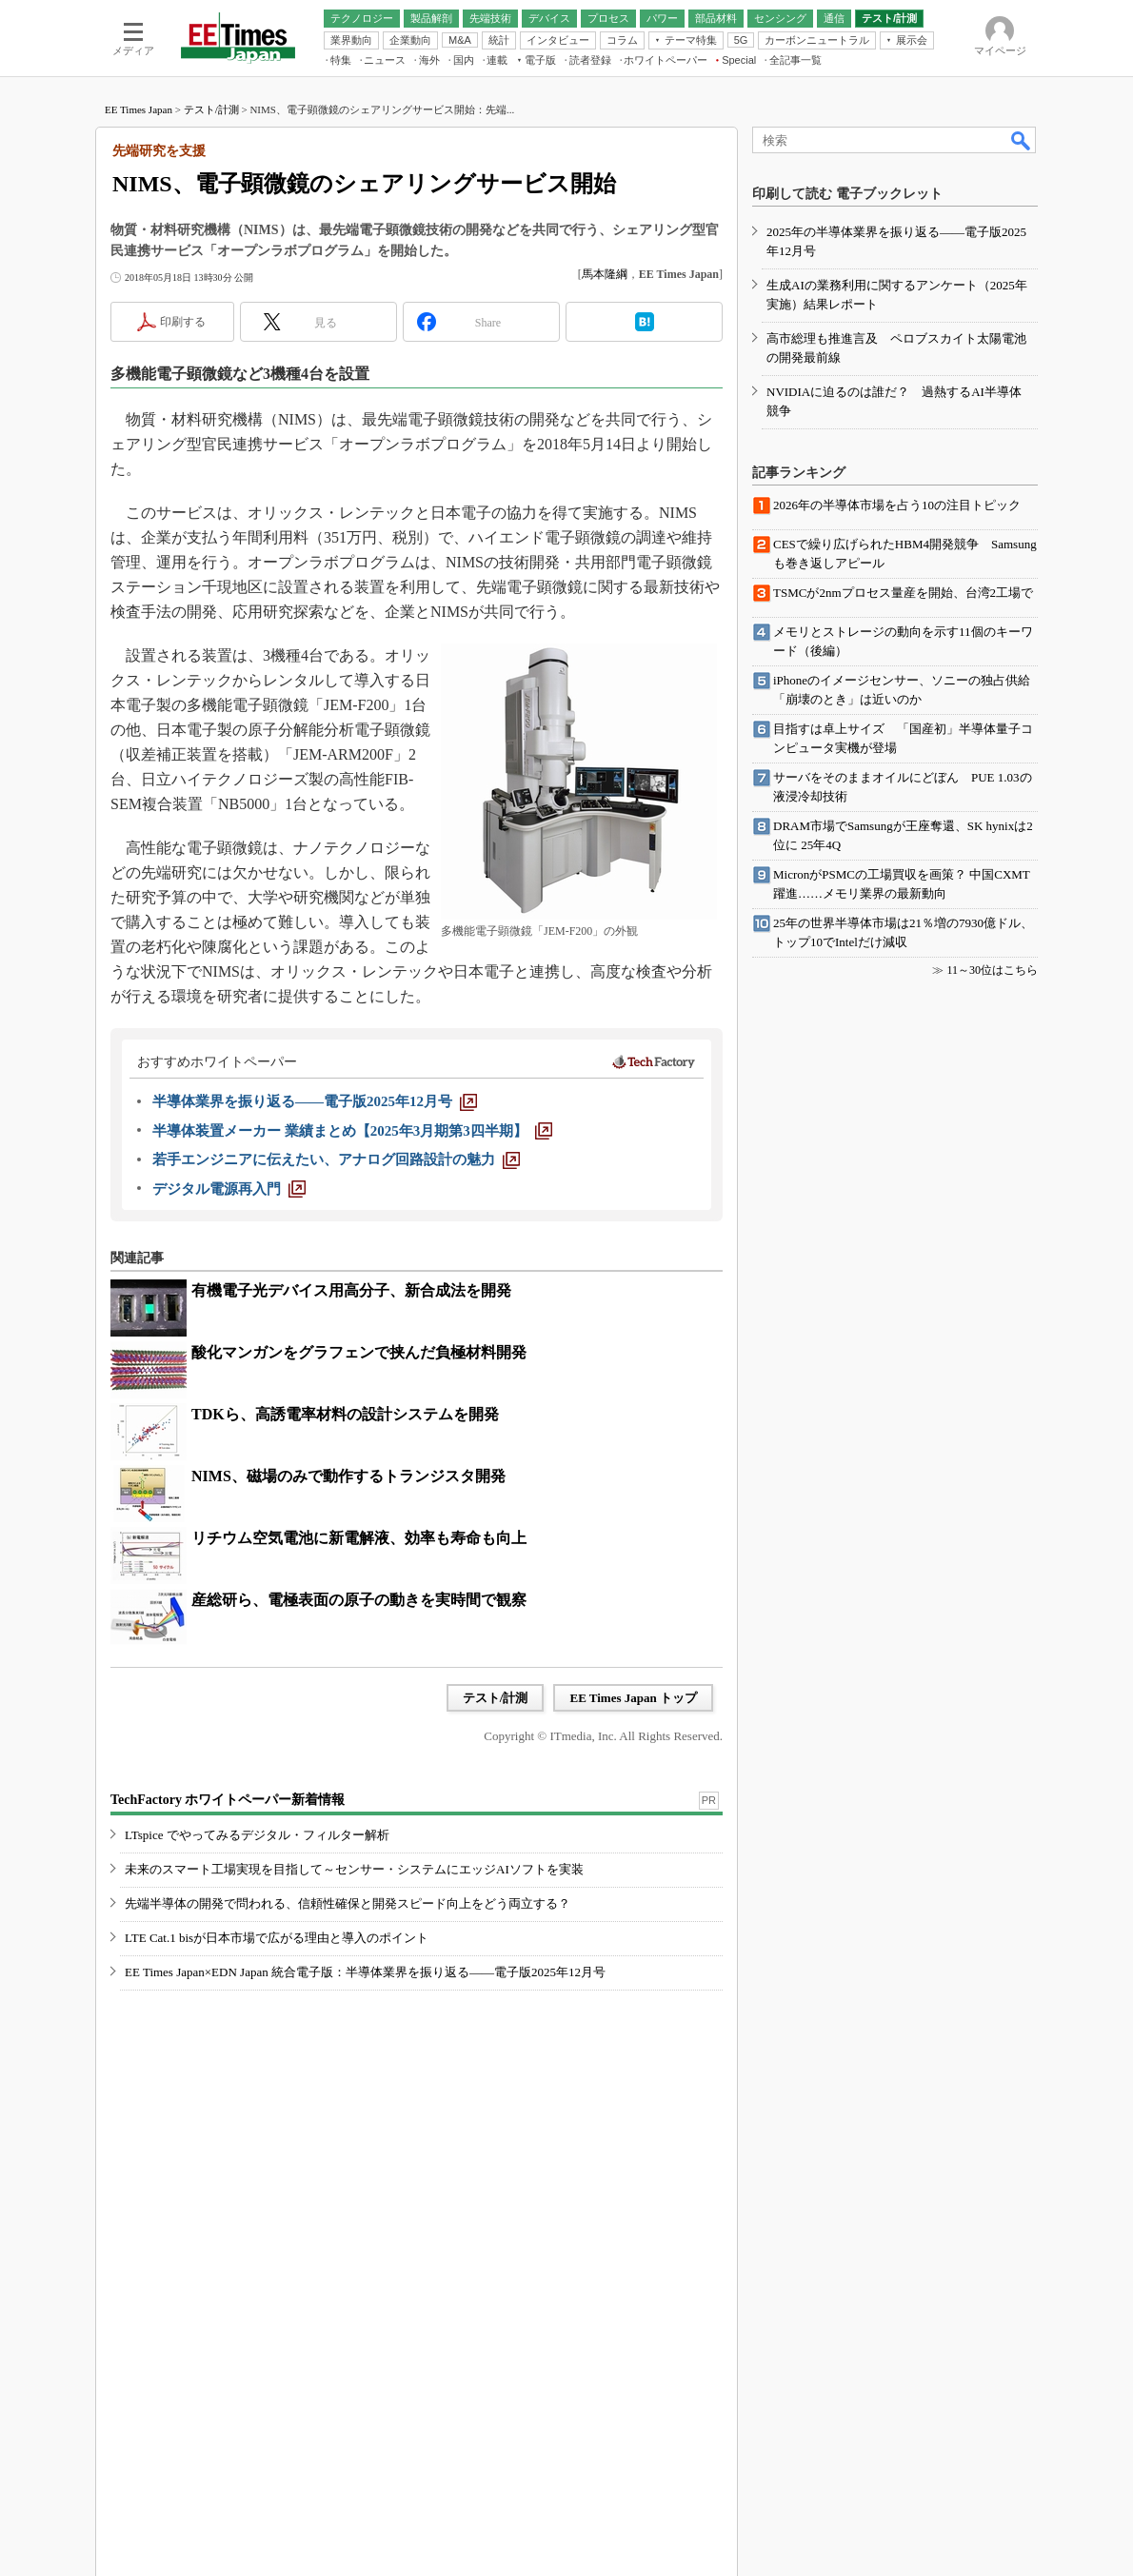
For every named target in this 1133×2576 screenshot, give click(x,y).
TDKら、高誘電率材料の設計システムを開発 (345, 1414)
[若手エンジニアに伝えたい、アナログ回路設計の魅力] (336, 1159)
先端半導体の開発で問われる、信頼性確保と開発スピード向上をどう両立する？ (347, 1903)
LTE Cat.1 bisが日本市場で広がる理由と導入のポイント (276, 1938)
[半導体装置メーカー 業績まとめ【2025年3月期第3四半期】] (352, 1131)
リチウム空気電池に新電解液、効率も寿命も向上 (359, 1538)
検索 (1021, 140)
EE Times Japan (138, 109)
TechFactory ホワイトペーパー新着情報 (227, 1800)
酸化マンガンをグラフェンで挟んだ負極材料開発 (359, 1352)
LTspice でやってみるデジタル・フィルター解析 (257, 1835)
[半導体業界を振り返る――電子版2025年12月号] (314, 1101)
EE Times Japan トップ (633, 1698)
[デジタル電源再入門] (229, 1189)
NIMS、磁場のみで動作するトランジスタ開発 (348, 1476)
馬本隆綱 (604, 274)
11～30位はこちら (992, 970)
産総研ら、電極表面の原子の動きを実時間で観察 (359, 1600)
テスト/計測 (211, 109)
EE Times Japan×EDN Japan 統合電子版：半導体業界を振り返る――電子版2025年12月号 (365, 1972)
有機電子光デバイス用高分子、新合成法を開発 (351, 1290)
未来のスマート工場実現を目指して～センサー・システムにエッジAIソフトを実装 (354, 1869)
